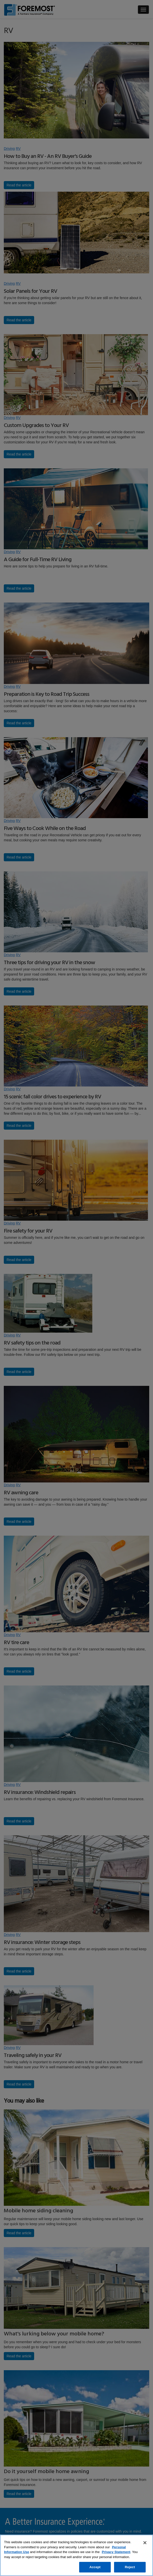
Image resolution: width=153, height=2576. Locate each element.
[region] (76, 2555)
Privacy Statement (116, 2552)
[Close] (144, 2542)
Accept (94, 2567)
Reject (130, 2567)
